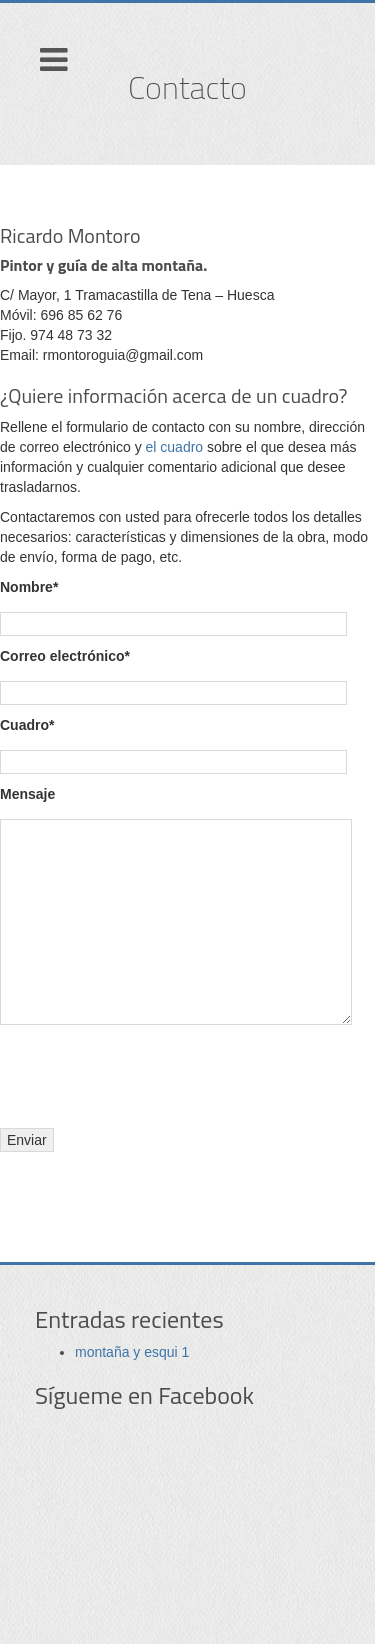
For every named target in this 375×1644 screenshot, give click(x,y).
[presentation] (152, 1074)
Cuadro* (27, 725)
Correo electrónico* (65, 656)
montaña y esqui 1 (132, 1352)
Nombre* (29, 587)
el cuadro (175, 447)
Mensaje (27, 794)
